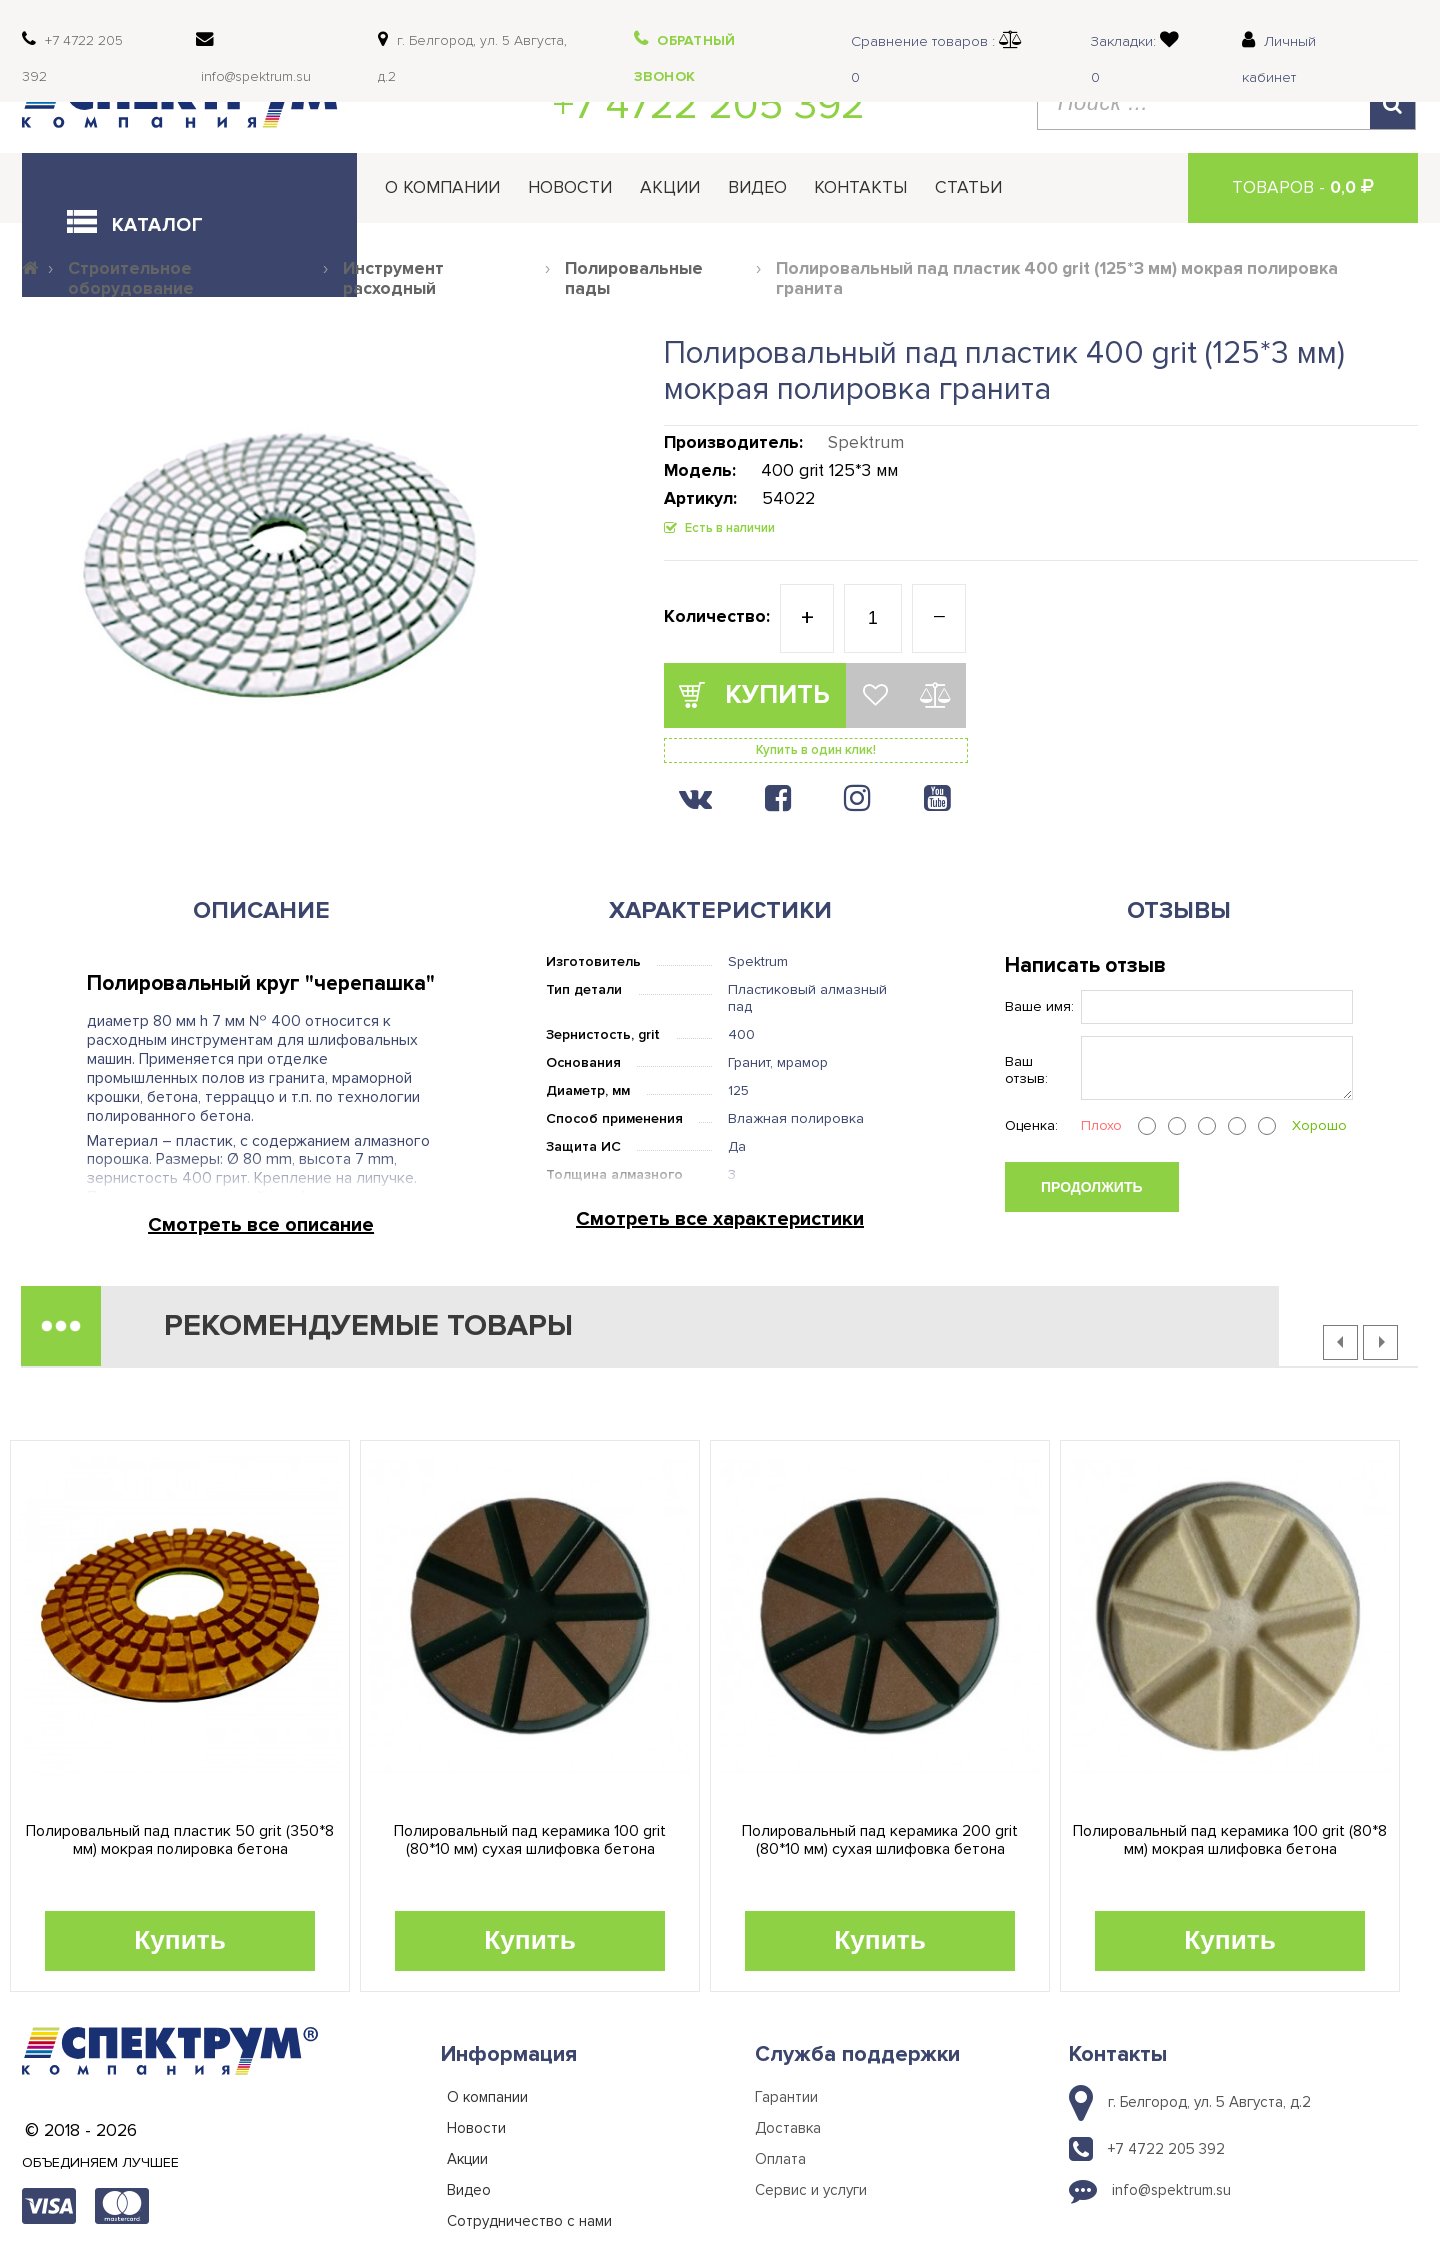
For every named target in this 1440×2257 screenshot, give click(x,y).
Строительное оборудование (131, 279)
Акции (670, 187)
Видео (757, 187)
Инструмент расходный (393, 279)
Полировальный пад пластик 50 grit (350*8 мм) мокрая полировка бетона (180, 1841)
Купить (180, 1940)
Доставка (788, 2128)
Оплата (780, 2159)
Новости (570, 187)
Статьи (968, 187)
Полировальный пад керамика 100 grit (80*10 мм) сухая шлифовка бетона (530, 1841)
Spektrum (866, 442)
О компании (442, 187)
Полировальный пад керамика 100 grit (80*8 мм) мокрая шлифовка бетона (1230, 1841)
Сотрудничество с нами (529, 2221)
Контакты (860, 187)
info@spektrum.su (1171, 2190)
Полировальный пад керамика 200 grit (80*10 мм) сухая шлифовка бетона (880, 1841)
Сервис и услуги (811, 2190)
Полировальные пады (634, 279)
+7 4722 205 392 (709, 105)
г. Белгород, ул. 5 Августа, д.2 (1209, 2102)
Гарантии (786, 2097)
